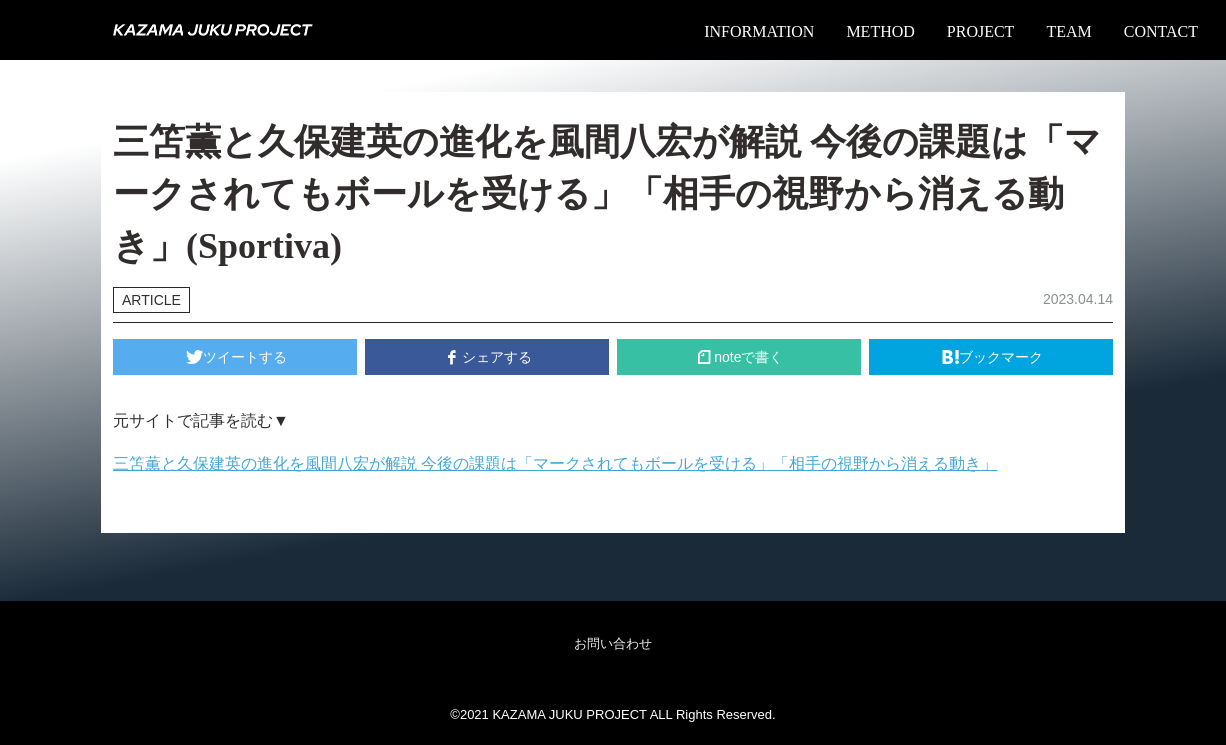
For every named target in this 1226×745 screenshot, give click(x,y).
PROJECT (981, 31)
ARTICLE (151, 300)
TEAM (1068, 31)
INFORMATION (759, 31)
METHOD (880, 31)
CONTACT (1161, 31)
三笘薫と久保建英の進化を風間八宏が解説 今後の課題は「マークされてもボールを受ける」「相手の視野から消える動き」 (555, 463)
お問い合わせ (613, 643)
